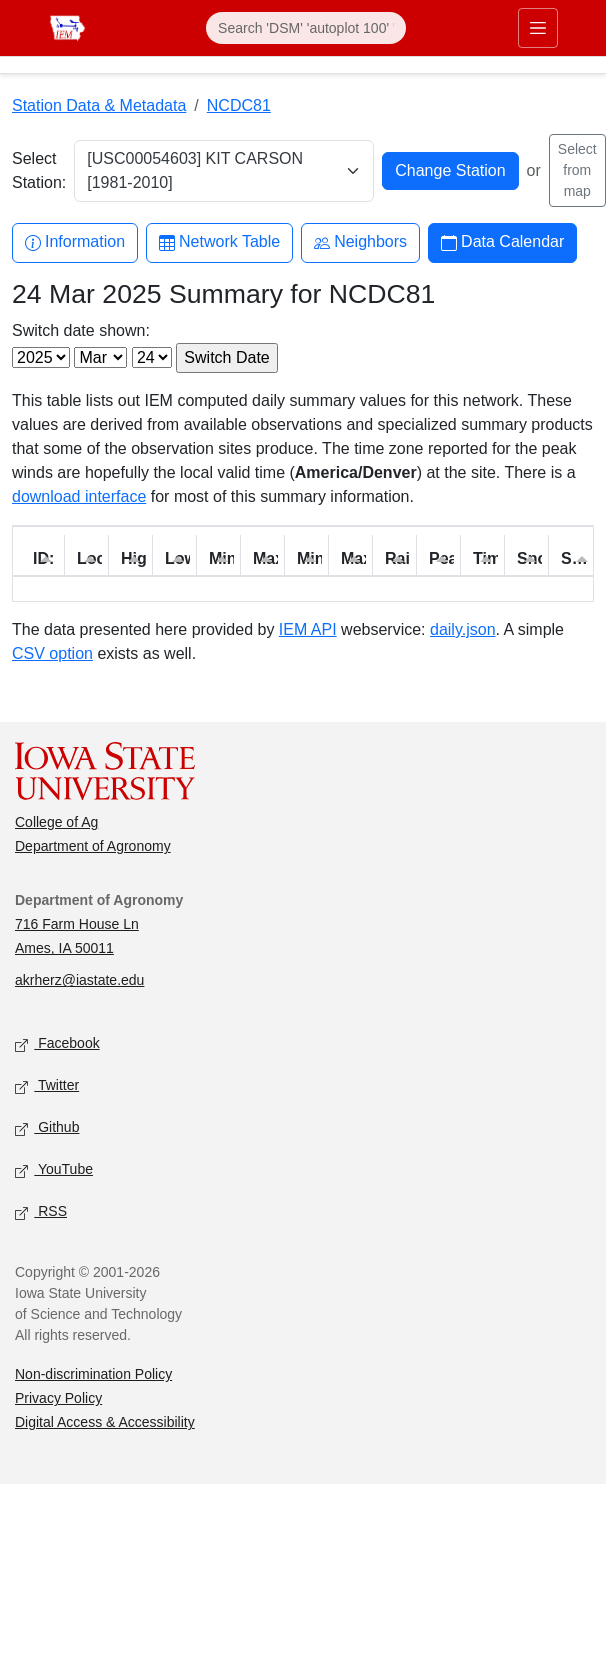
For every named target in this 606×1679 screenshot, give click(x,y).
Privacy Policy (58, 1398)
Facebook (57, 1044)
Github (47, 1128)
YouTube (54, 1170)
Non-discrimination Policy (93, 1374)
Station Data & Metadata (99, 105)
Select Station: (39, 170)
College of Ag (56, 822)
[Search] (306, 28)
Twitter (47, 1086)
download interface (79, 496)
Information (75, 242)
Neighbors (360, 242)
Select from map (577, 170)
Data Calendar (502, 242)
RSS (41, 1212)
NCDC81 (239, 105)
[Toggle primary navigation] (538, 28)
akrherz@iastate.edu (79, 980)
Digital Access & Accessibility (105, 1422)
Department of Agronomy (93, 846)
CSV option (52, 653)
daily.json (463, 629)
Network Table (219, 242)
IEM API (308, 629)
